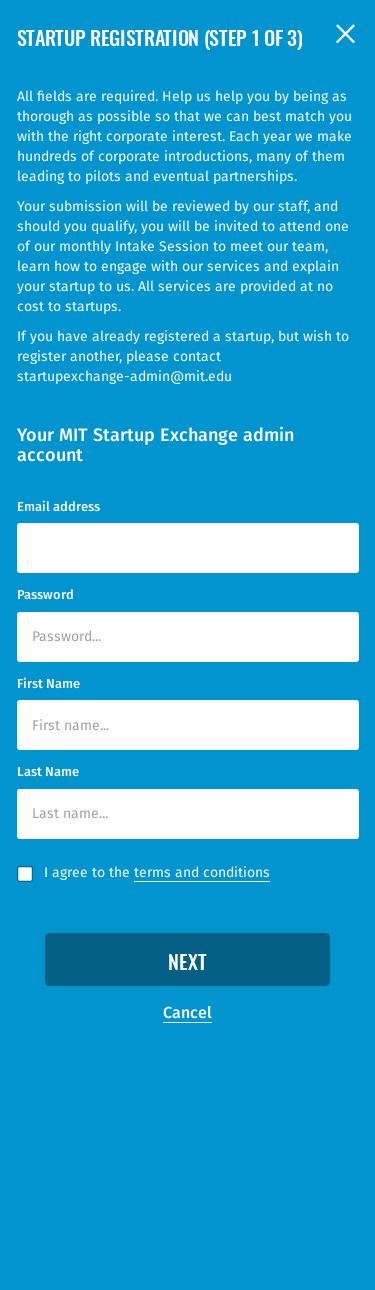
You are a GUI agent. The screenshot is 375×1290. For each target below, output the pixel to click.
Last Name (48, 771)
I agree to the (157, 873)
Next (187, 964)
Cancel (187, 1012)
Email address (58, 506)
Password (45, 594)
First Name (48, 683)
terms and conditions (202, 872)
